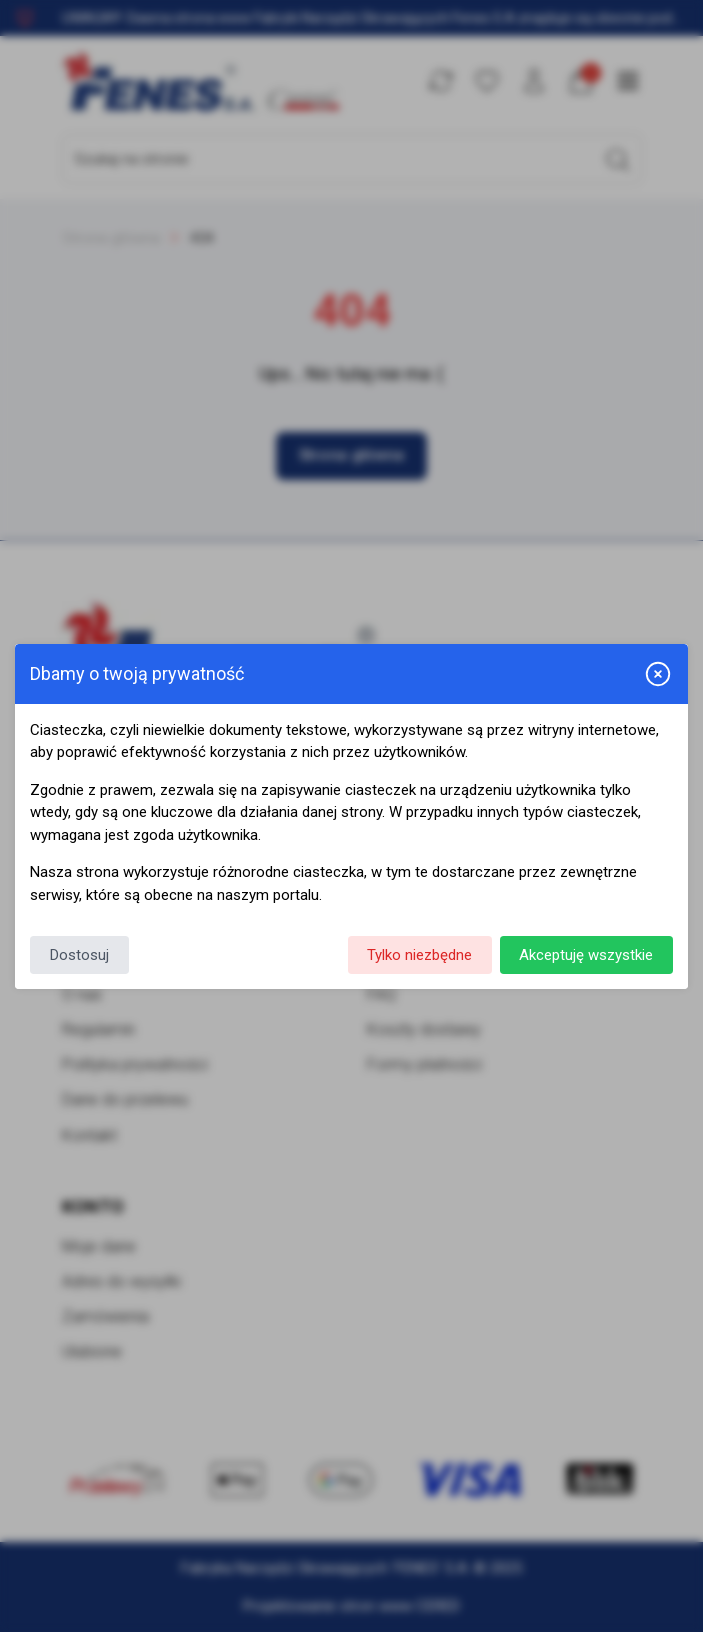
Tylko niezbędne (419, 955)
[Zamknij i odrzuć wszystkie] (658, 674)
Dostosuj (79, 955)
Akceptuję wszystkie (586, 955)
